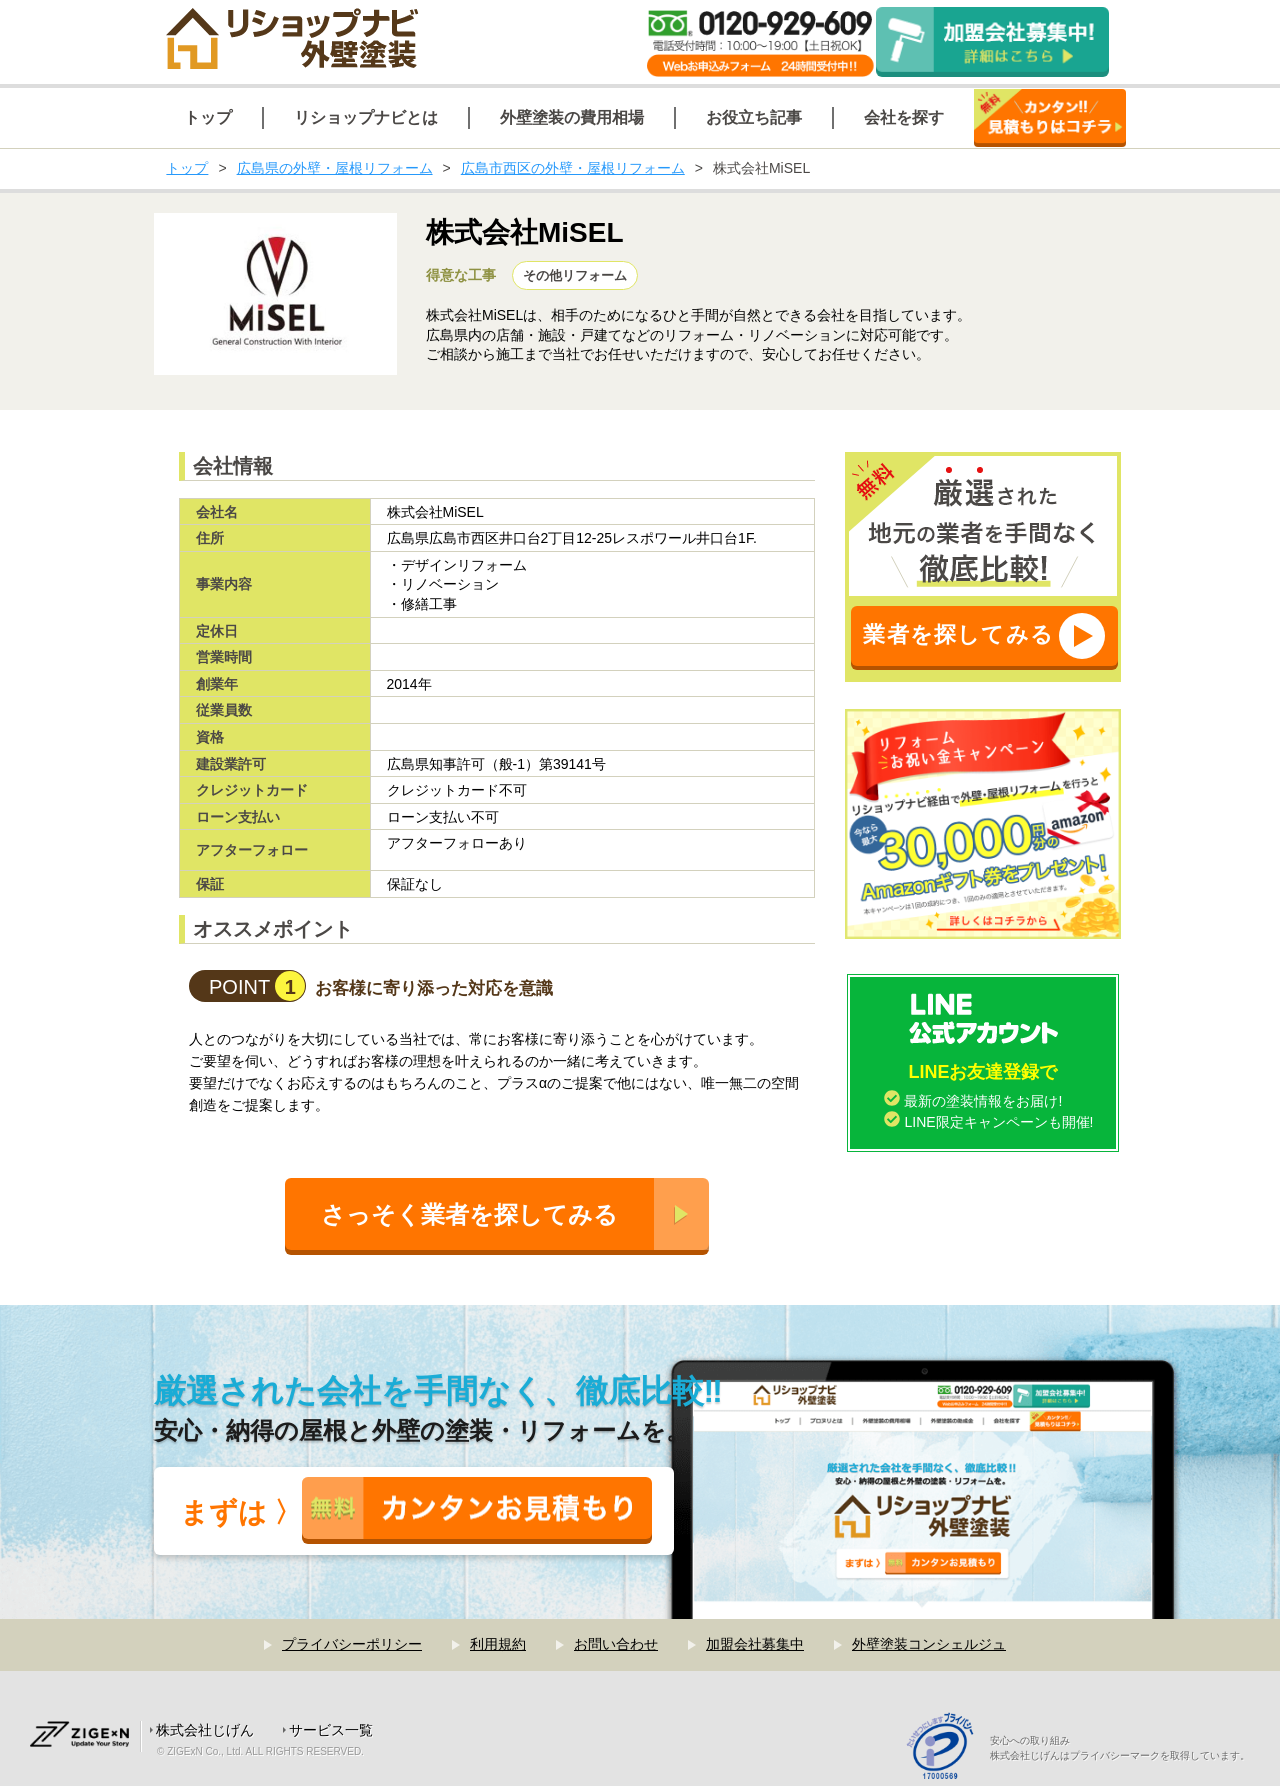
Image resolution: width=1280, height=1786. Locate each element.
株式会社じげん (205, 1730)
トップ (187, 168)
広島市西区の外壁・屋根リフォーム (573, 168)
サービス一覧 (331, 1730)
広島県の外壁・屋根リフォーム (335, 168)
